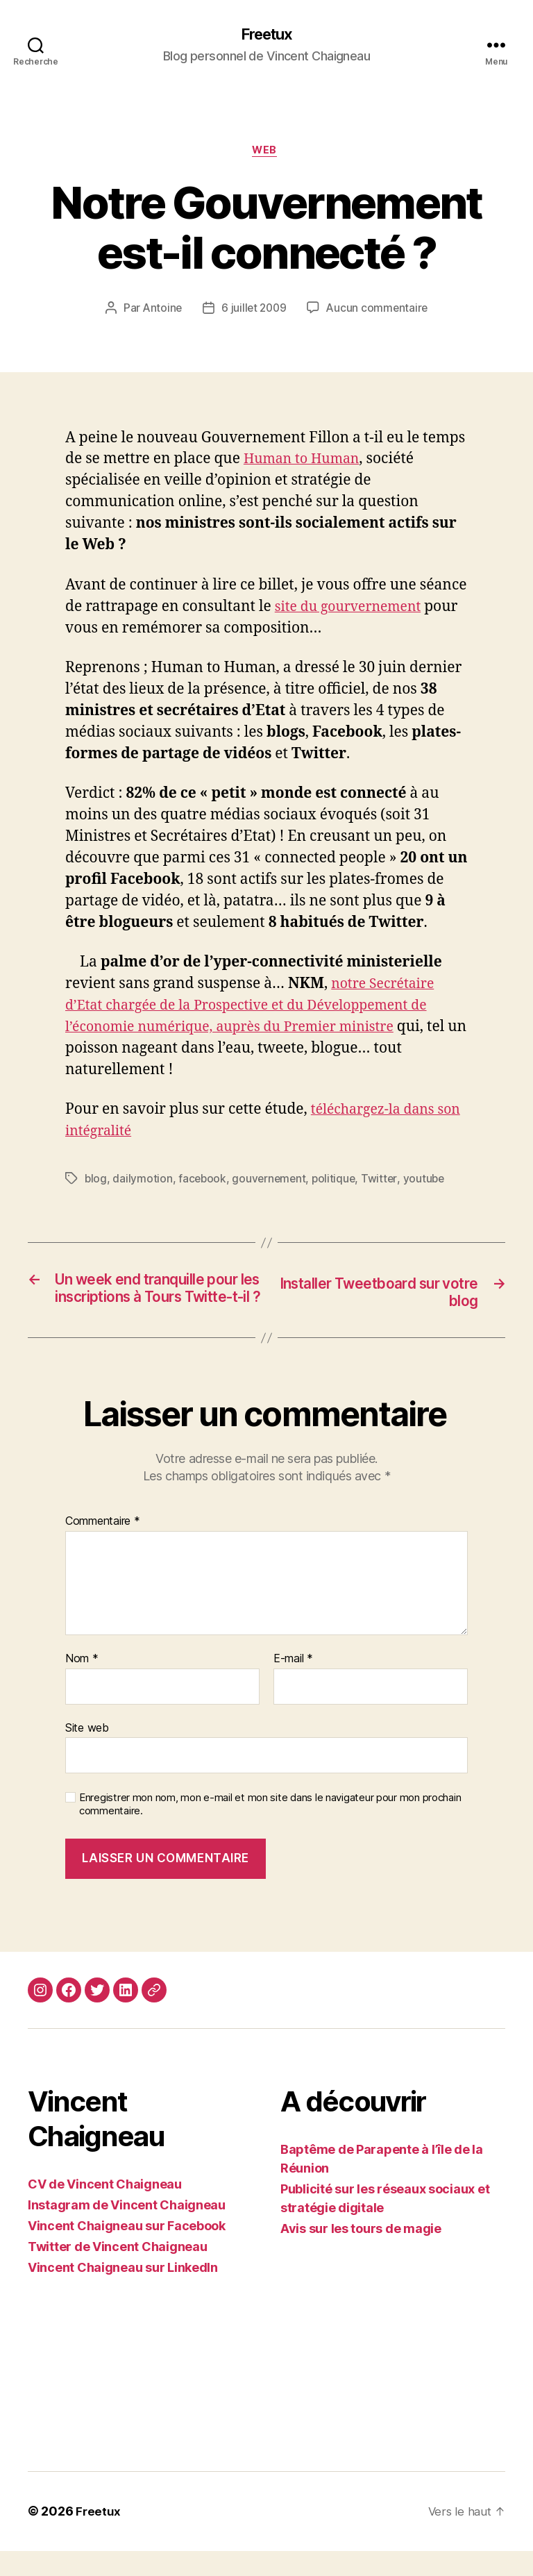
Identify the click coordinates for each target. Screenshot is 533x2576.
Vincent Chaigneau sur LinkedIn (123, 2293)
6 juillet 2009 (253, 312)
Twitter (384, 1182)
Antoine (160, 312)
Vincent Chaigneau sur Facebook (127, 2251)
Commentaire (102, 1547)
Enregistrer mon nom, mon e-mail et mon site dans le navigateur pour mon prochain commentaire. (270, 1829)
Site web (87, 1752)
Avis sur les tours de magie (360, 2254)
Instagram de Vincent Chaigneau (127, 2230)
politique (337, 1182)
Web (267, 153)
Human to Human (306, 462)
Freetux (266, 34)
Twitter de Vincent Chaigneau (117, 2272)
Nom (82, 1684)
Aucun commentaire (379, 312)
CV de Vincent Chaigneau (105, 2209)
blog (96, 1182)
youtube (429, 1182)
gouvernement (272, 1182)
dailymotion (143, 1182)
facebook (203, 1182)
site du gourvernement (354, 610)
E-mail (293, 1684)
